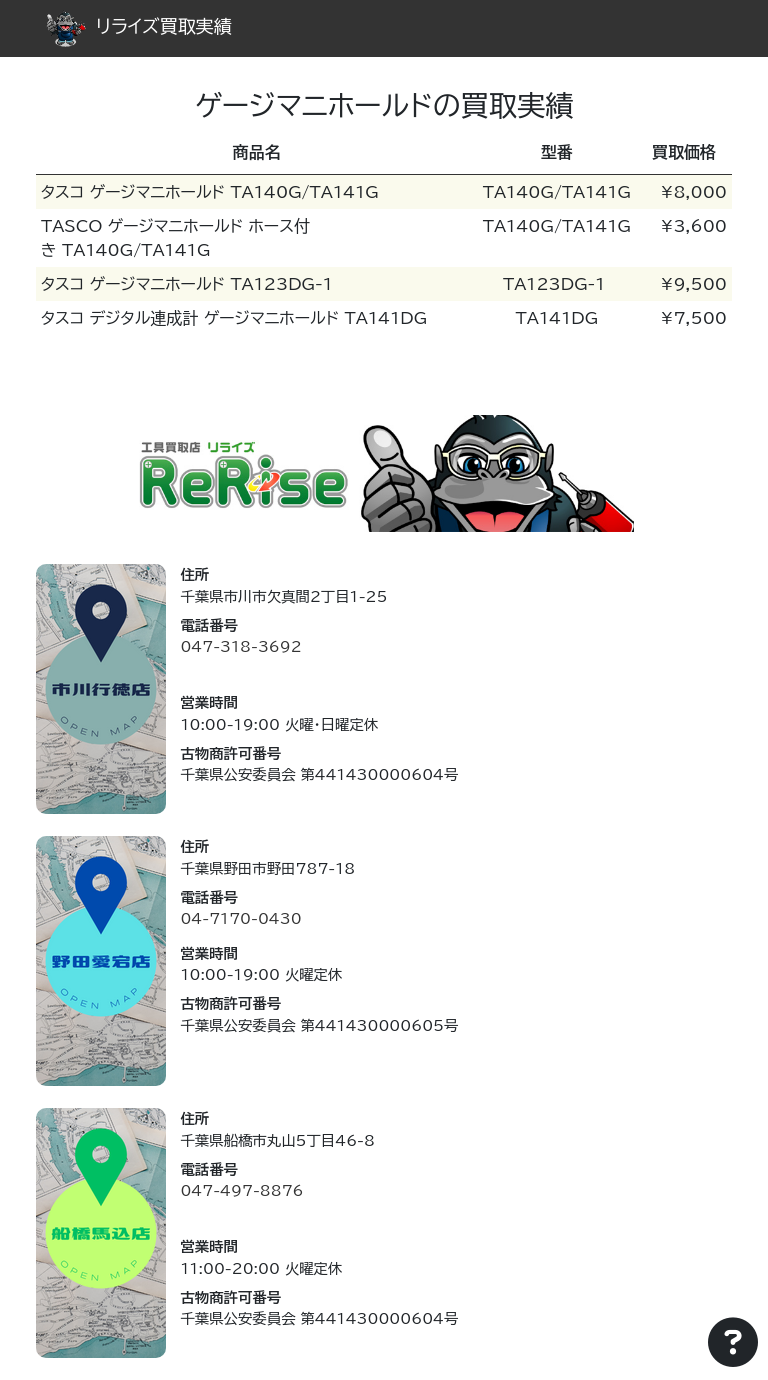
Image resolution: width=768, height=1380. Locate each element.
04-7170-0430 (240, 918)
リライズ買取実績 (139, 26)
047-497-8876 (241, 1190)
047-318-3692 (240, 646)
